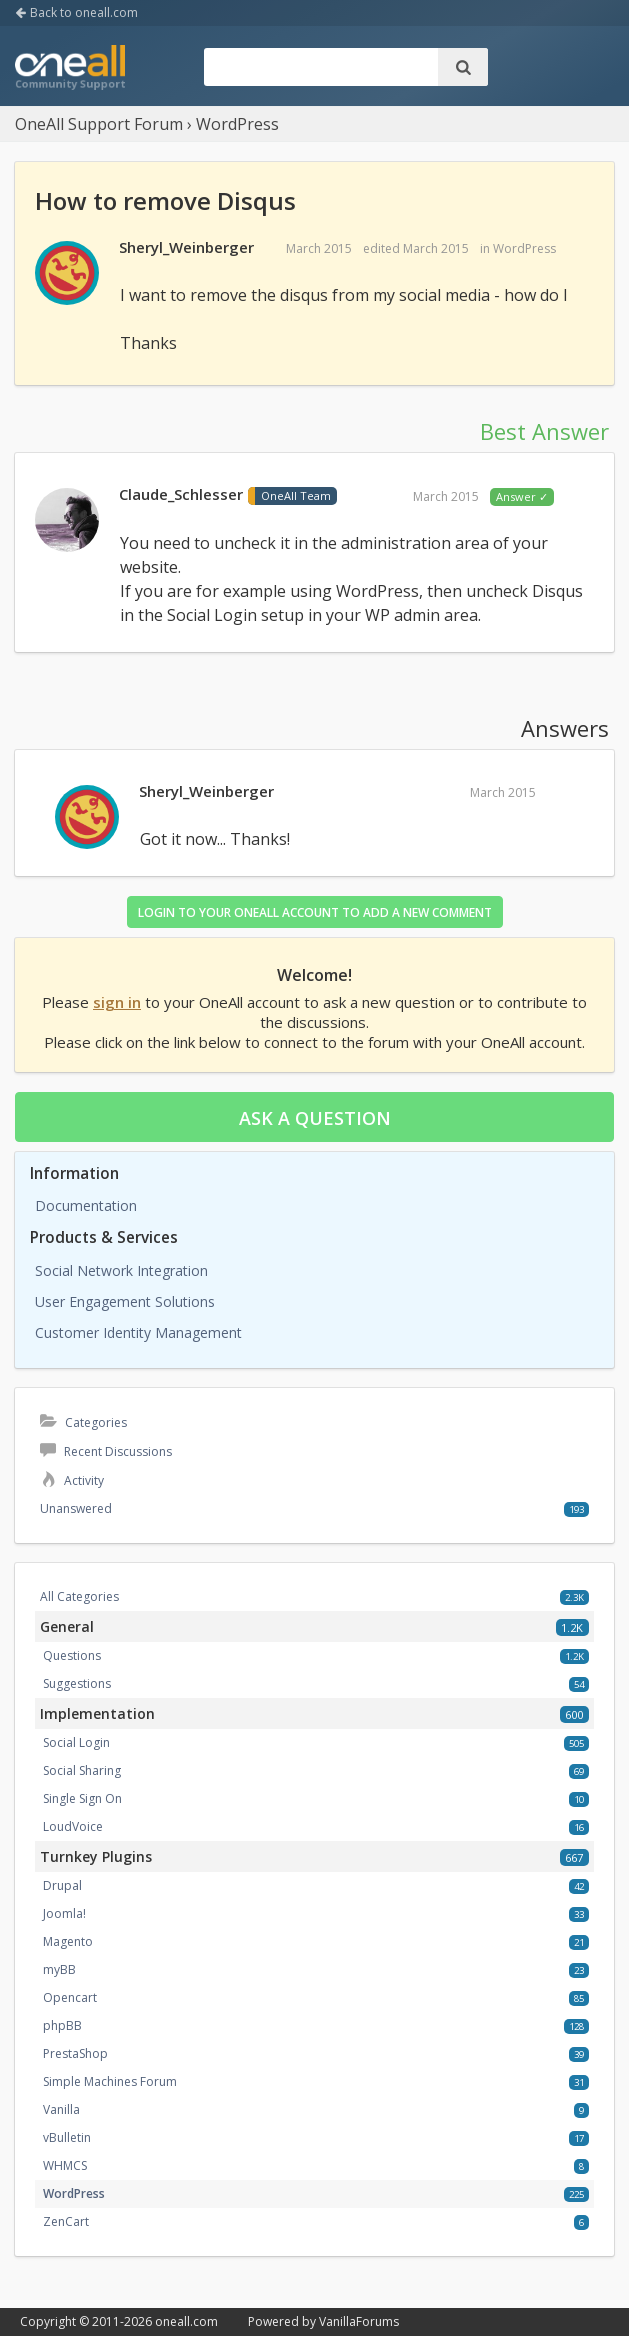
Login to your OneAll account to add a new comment (315, 912)
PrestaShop (75, 2053)
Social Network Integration (121, 1270)
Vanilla (61, 2109)
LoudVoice (73, 1826)
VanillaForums (359, 2321)
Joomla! (64, 1913)
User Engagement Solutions (125, 1301)
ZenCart (66, 2221)
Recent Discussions (106, 1451)
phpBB (62, 2025)
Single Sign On (82, 1798)
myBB (59, 1969)
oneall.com (186, 2321)
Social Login (76, 1742)
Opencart (70, 1997)
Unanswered (76, 1508)
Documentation (86, 1205)
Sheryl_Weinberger (186, 247)
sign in (117, 1002)
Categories (83, 1422)
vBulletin (67, 2137)
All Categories (79, 1596)
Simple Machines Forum (110, 2081)
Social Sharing (82, 1770)
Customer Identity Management (138, 1332)
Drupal (62, 1885)
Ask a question (315, 1118)
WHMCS (65, 2165)
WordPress (524, 248)
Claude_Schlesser (181, 494)
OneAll (70, 69)
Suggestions (77, 1683)
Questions (72, 1655)
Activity (72, 1480)
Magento (68, 1941)
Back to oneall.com (76, 12)
